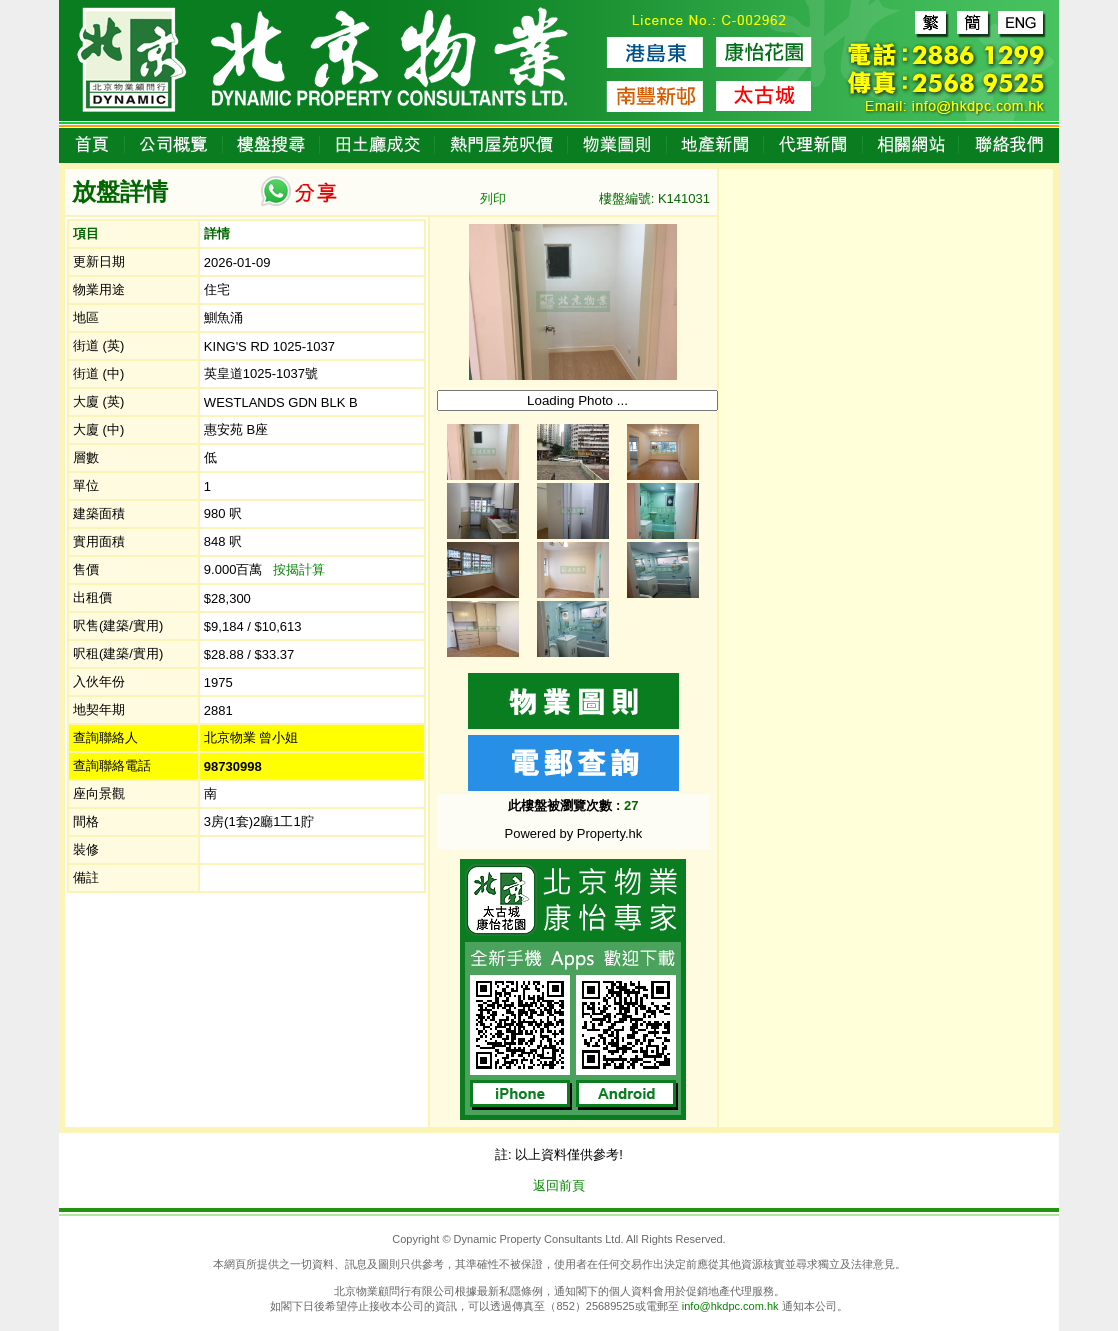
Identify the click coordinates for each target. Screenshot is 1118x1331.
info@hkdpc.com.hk (730, 1306)
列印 (493, 198)
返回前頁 (559, 1185)
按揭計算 (299, 569)
